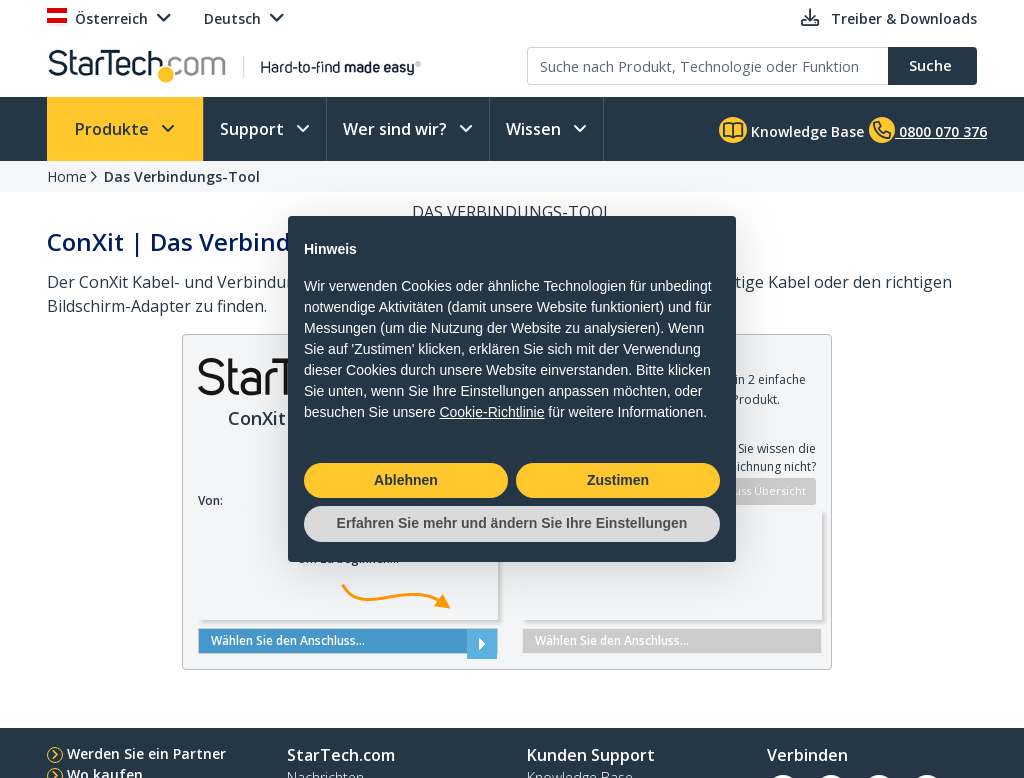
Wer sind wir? (397, 129)
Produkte (114, 129)
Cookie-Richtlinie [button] (491, 412)
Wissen (535, 129)
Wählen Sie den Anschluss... (348, 641)
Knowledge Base (791, 130)
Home (67, 176)
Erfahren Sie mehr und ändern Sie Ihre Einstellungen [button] (512, 523)
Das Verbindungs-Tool (182, 176)
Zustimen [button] (618, 480)
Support (254, 129)
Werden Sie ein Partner (146, 753)
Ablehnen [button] (406, 480)
